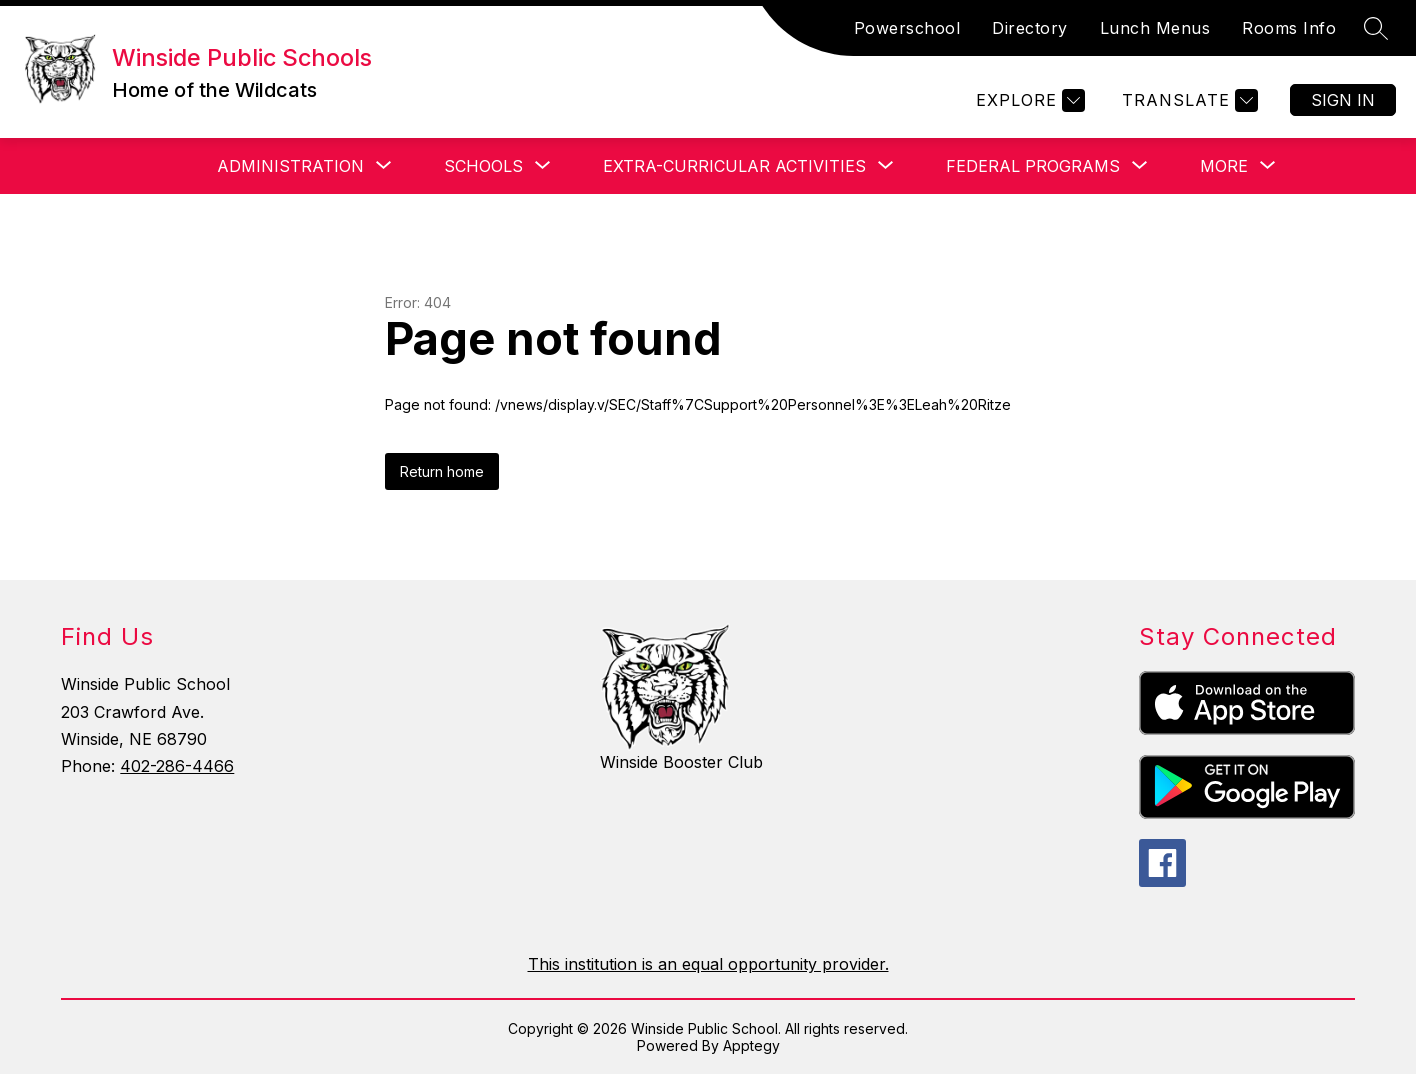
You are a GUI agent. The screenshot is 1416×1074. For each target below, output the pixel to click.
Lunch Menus (1155, 28)
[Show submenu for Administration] (290, 166)
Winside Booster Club (681, 762)
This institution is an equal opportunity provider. (708, 964)
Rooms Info (1289, 28)
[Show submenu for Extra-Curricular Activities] (734, 166)
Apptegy (751, 1045)
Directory (1030, 28)
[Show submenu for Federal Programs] (1033, 166)
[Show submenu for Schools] (483, 166)
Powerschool (907, 28)
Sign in (1343, 100)
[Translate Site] (1187, 100)
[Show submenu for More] (1224, 166)
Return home (442, 471)
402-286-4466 (177, 766)
